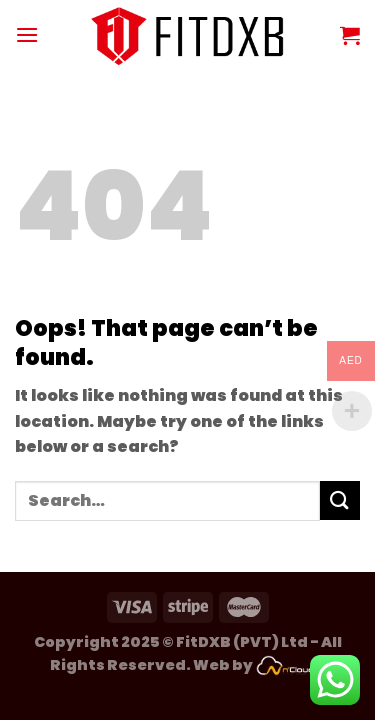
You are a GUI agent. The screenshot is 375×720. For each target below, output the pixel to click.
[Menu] (27, 34)
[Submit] (340, 500)
